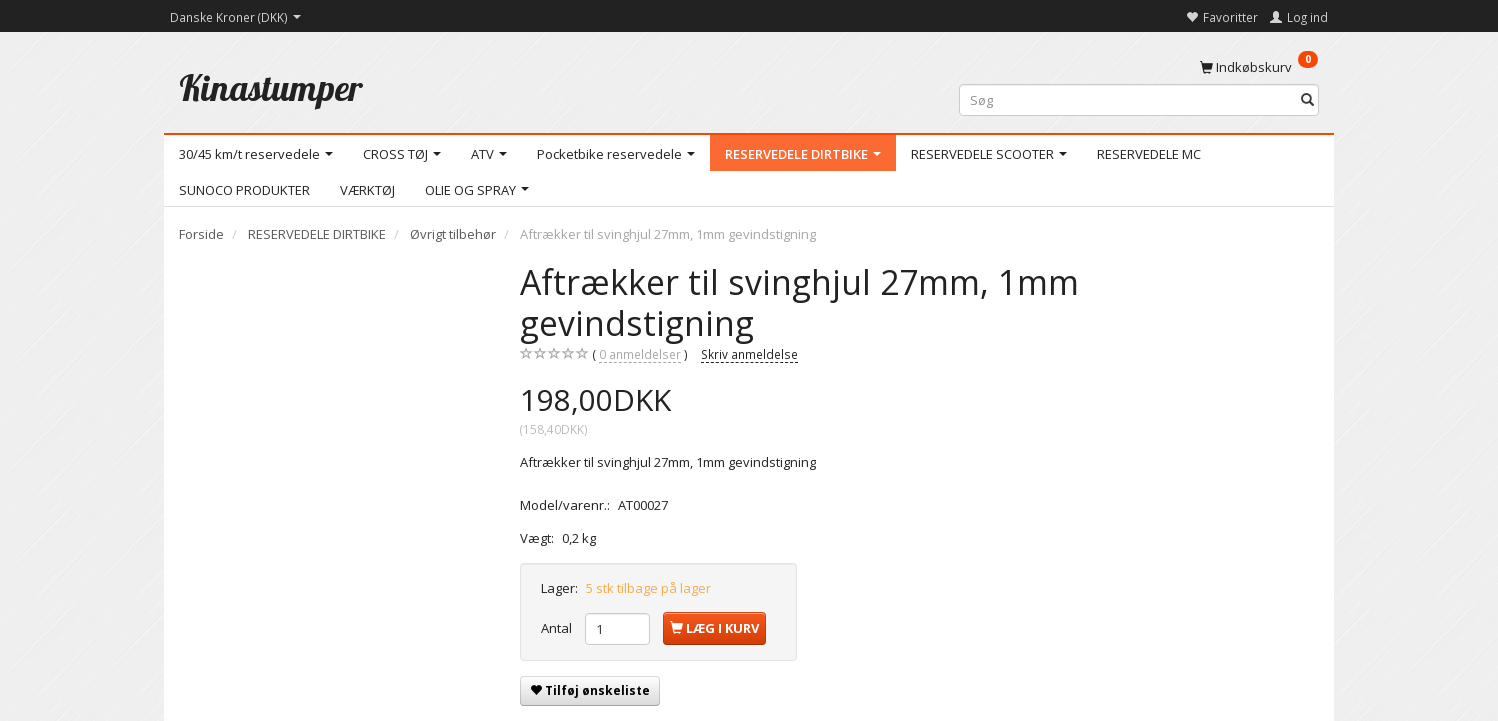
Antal (558, 628)
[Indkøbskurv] (1259, 66)
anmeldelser (640, 354)
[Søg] (1307, 100)
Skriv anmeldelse (749, 354)
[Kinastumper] (271, 87)
